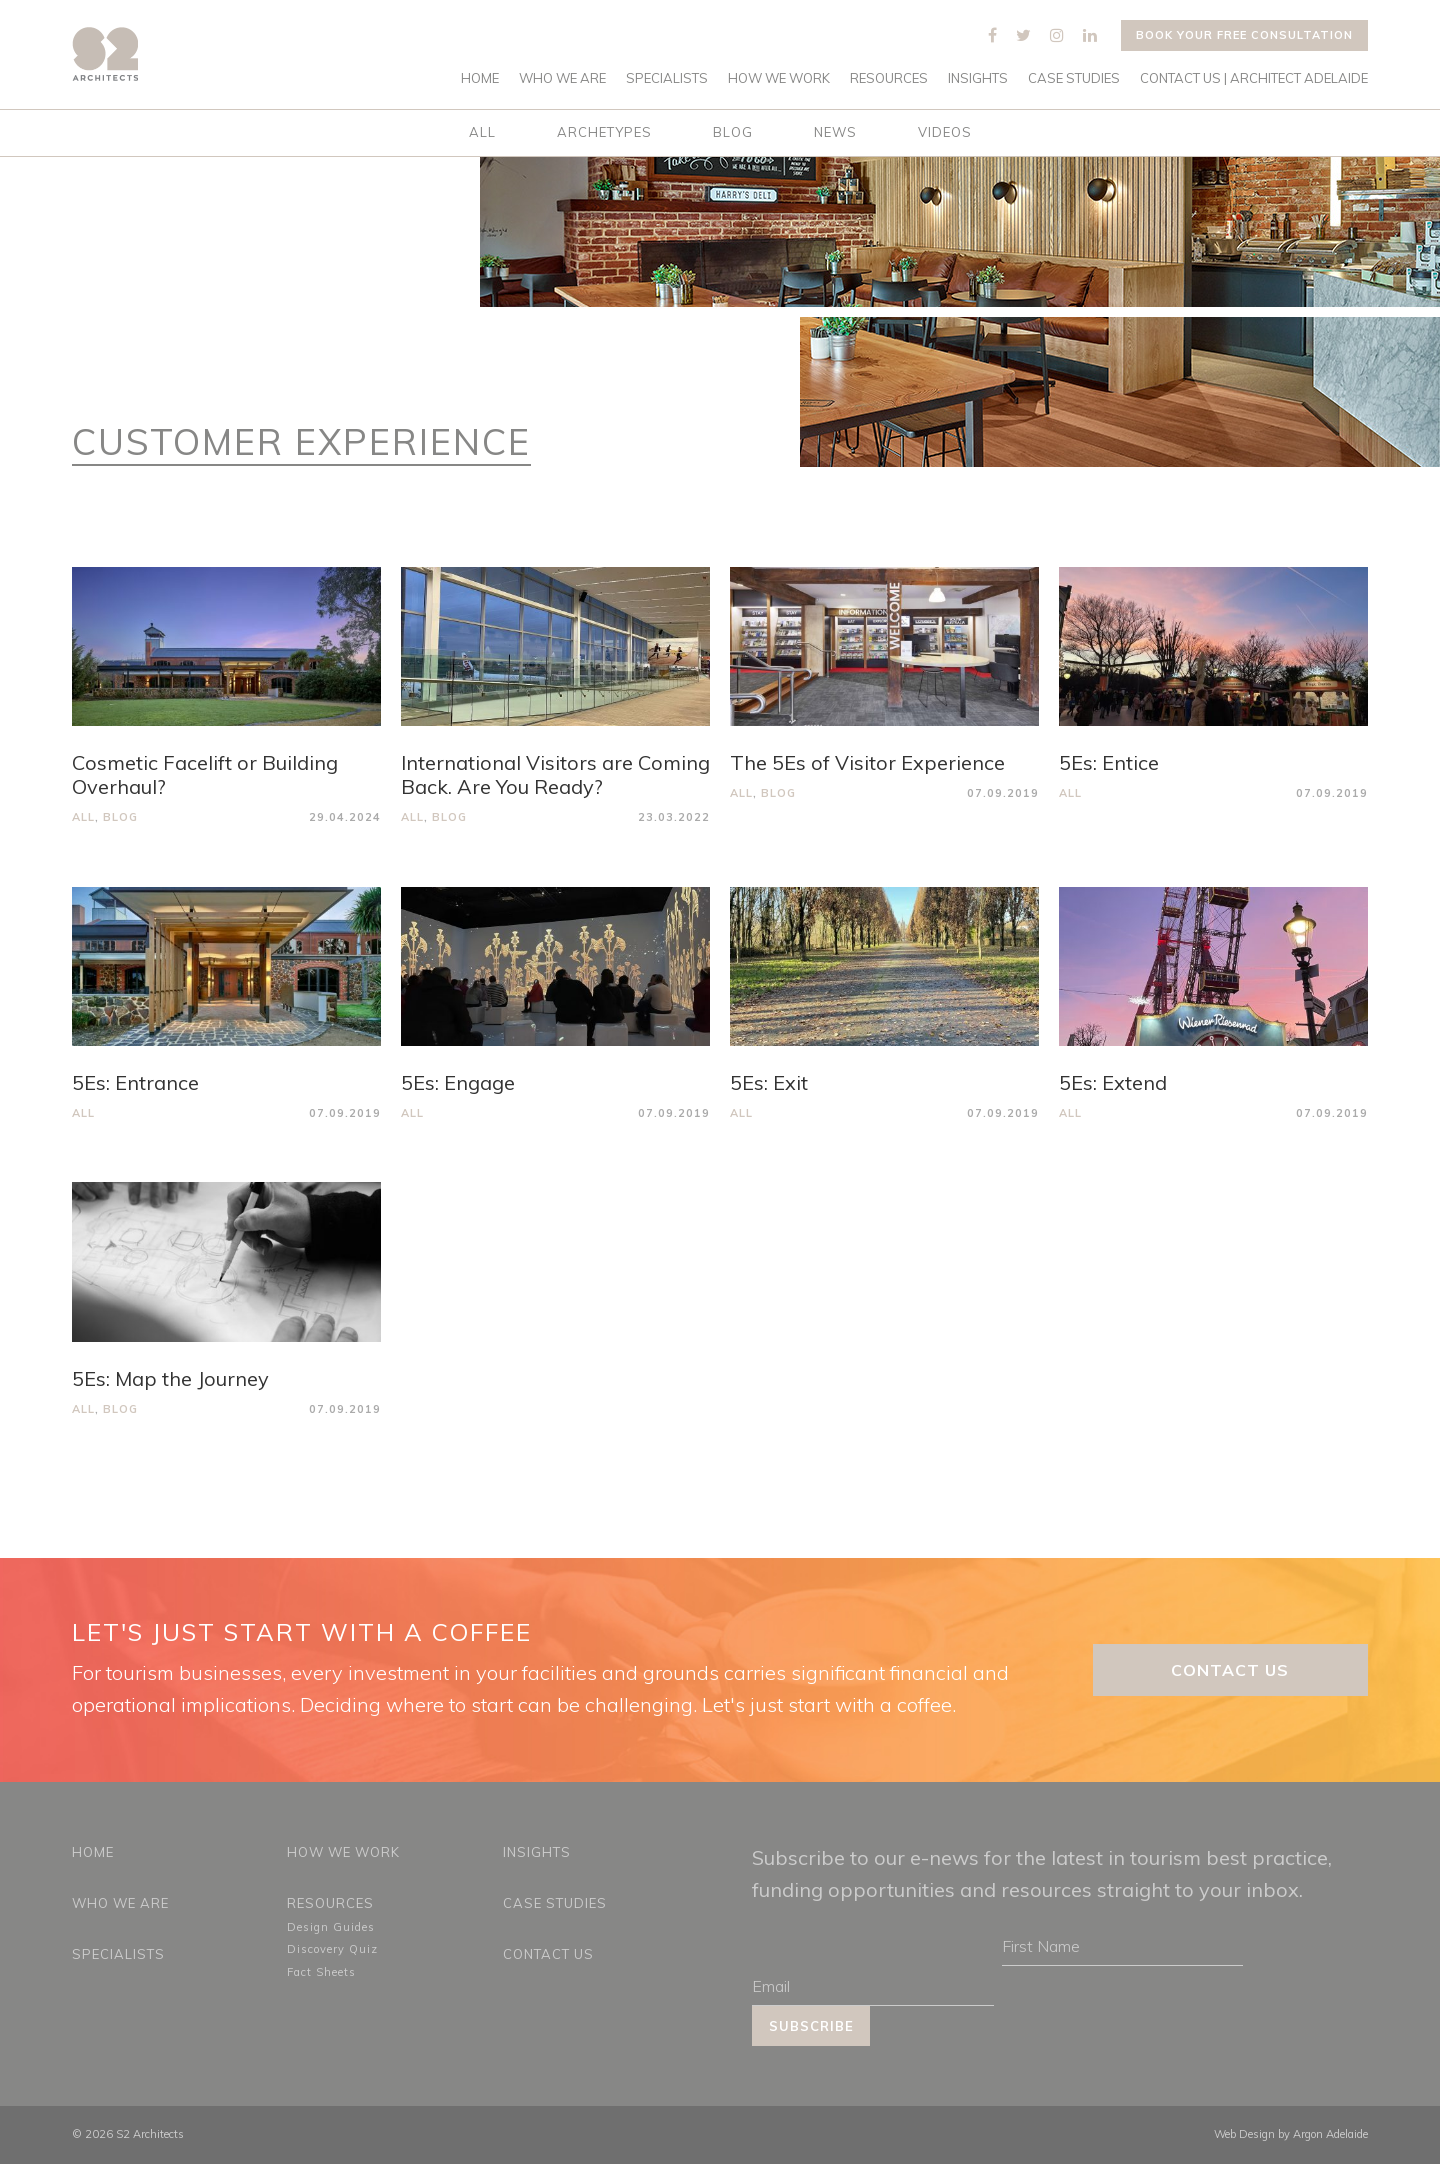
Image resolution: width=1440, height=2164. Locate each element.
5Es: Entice (1109, 762)
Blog (733, 132)
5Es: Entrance (135, 1082)
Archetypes (604, 132)
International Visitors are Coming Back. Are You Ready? (555, 774)
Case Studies (1074, 78)
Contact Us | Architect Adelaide (1254, 78)
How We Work (779, 78)
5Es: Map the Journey (170, 1378)
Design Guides (331, 1927)
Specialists (667, 78)
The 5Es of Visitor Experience (867, 762)
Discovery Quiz (332, 1949)
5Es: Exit (769, 1082)
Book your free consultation (1244, 35)
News (835, 132)
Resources (889, 78)
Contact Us (1230, 1670)
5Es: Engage (458, 1082)
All (482, 132)
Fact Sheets (321, 1972)
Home (480, 78)
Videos (945, 132)
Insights (978, 78)
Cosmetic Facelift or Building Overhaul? (205, 774)
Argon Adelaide (1330, 2134)
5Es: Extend (1113, 1082)
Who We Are (562, 78)
